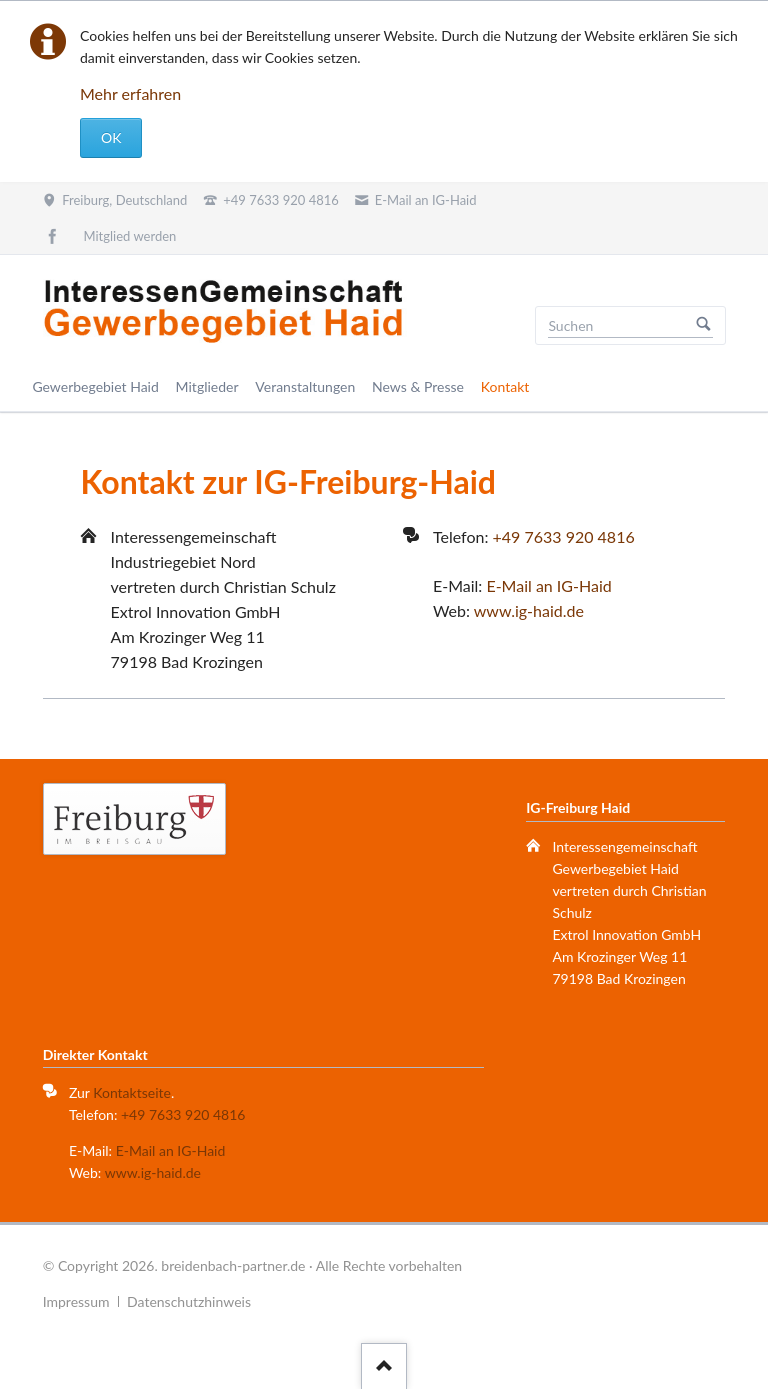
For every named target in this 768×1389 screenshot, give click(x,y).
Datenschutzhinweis (189, 1301)
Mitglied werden (130, 236)
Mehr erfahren (130, 93)
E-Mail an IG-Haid (548, 585)
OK (111, 137)
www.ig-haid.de (529, 610)
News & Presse (418, 386)
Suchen (704, 326)
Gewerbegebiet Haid (95, 386)
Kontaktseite (132, 1092)
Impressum (76, 1301)
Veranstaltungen (305, 386)
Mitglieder (207, 386)
